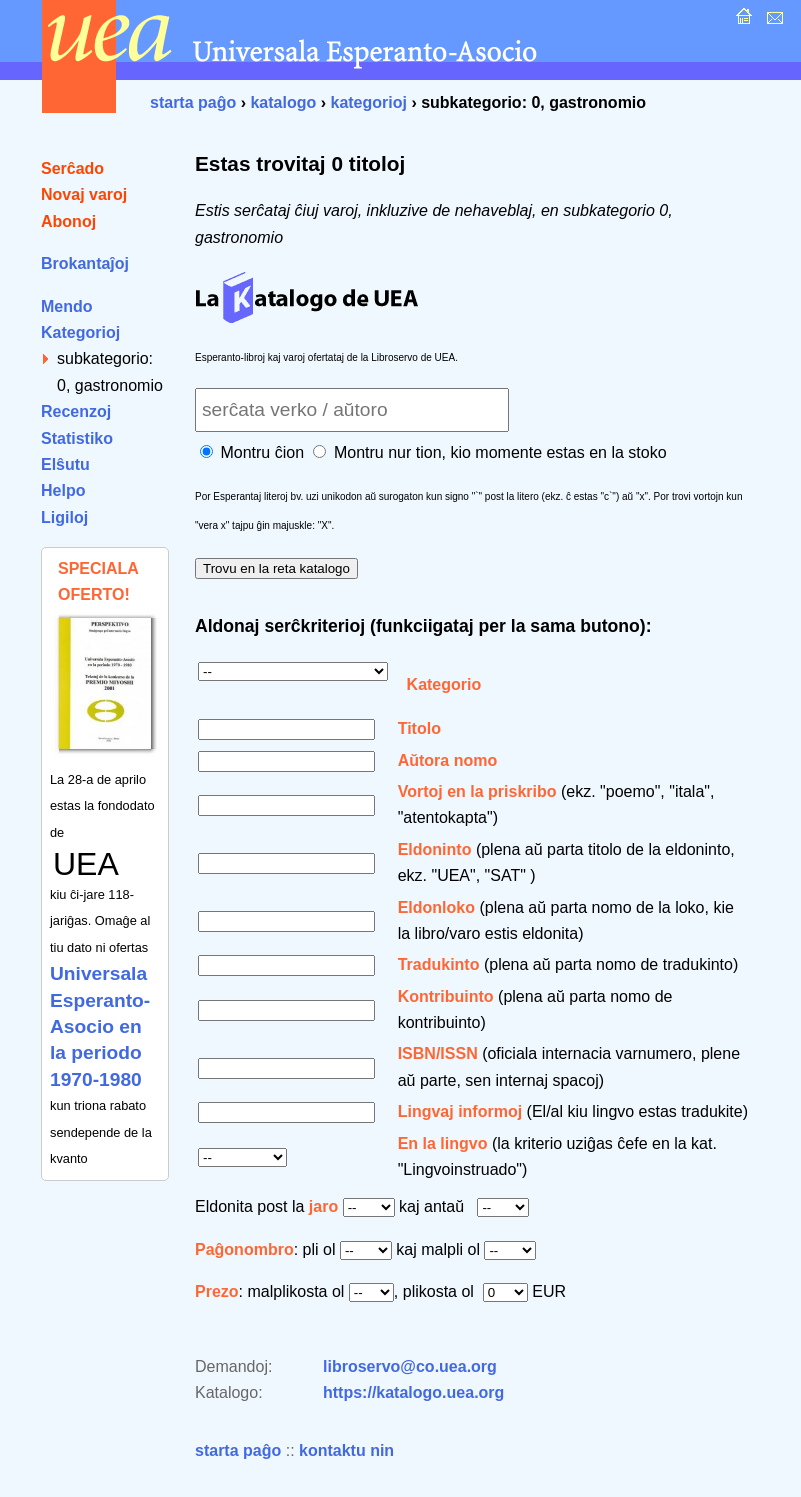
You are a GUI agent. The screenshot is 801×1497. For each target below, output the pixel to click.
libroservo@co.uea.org (410, 1366)
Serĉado (72, 168)
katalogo (283, 102)
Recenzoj (76, 411)
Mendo (67, 306)
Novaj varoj (84, 194)
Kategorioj (80, 332)
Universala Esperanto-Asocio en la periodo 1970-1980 (100, 1026)
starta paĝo (193, 102)
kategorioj (368, 102)
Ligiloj (64, 517)
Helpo (63, 490)
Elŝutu (65, 464)
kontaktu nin (346, 1450)
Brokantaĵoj (85, 263)
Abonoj (68, 221)
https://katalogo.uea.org (413, 1392)
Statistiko (77, 438)
